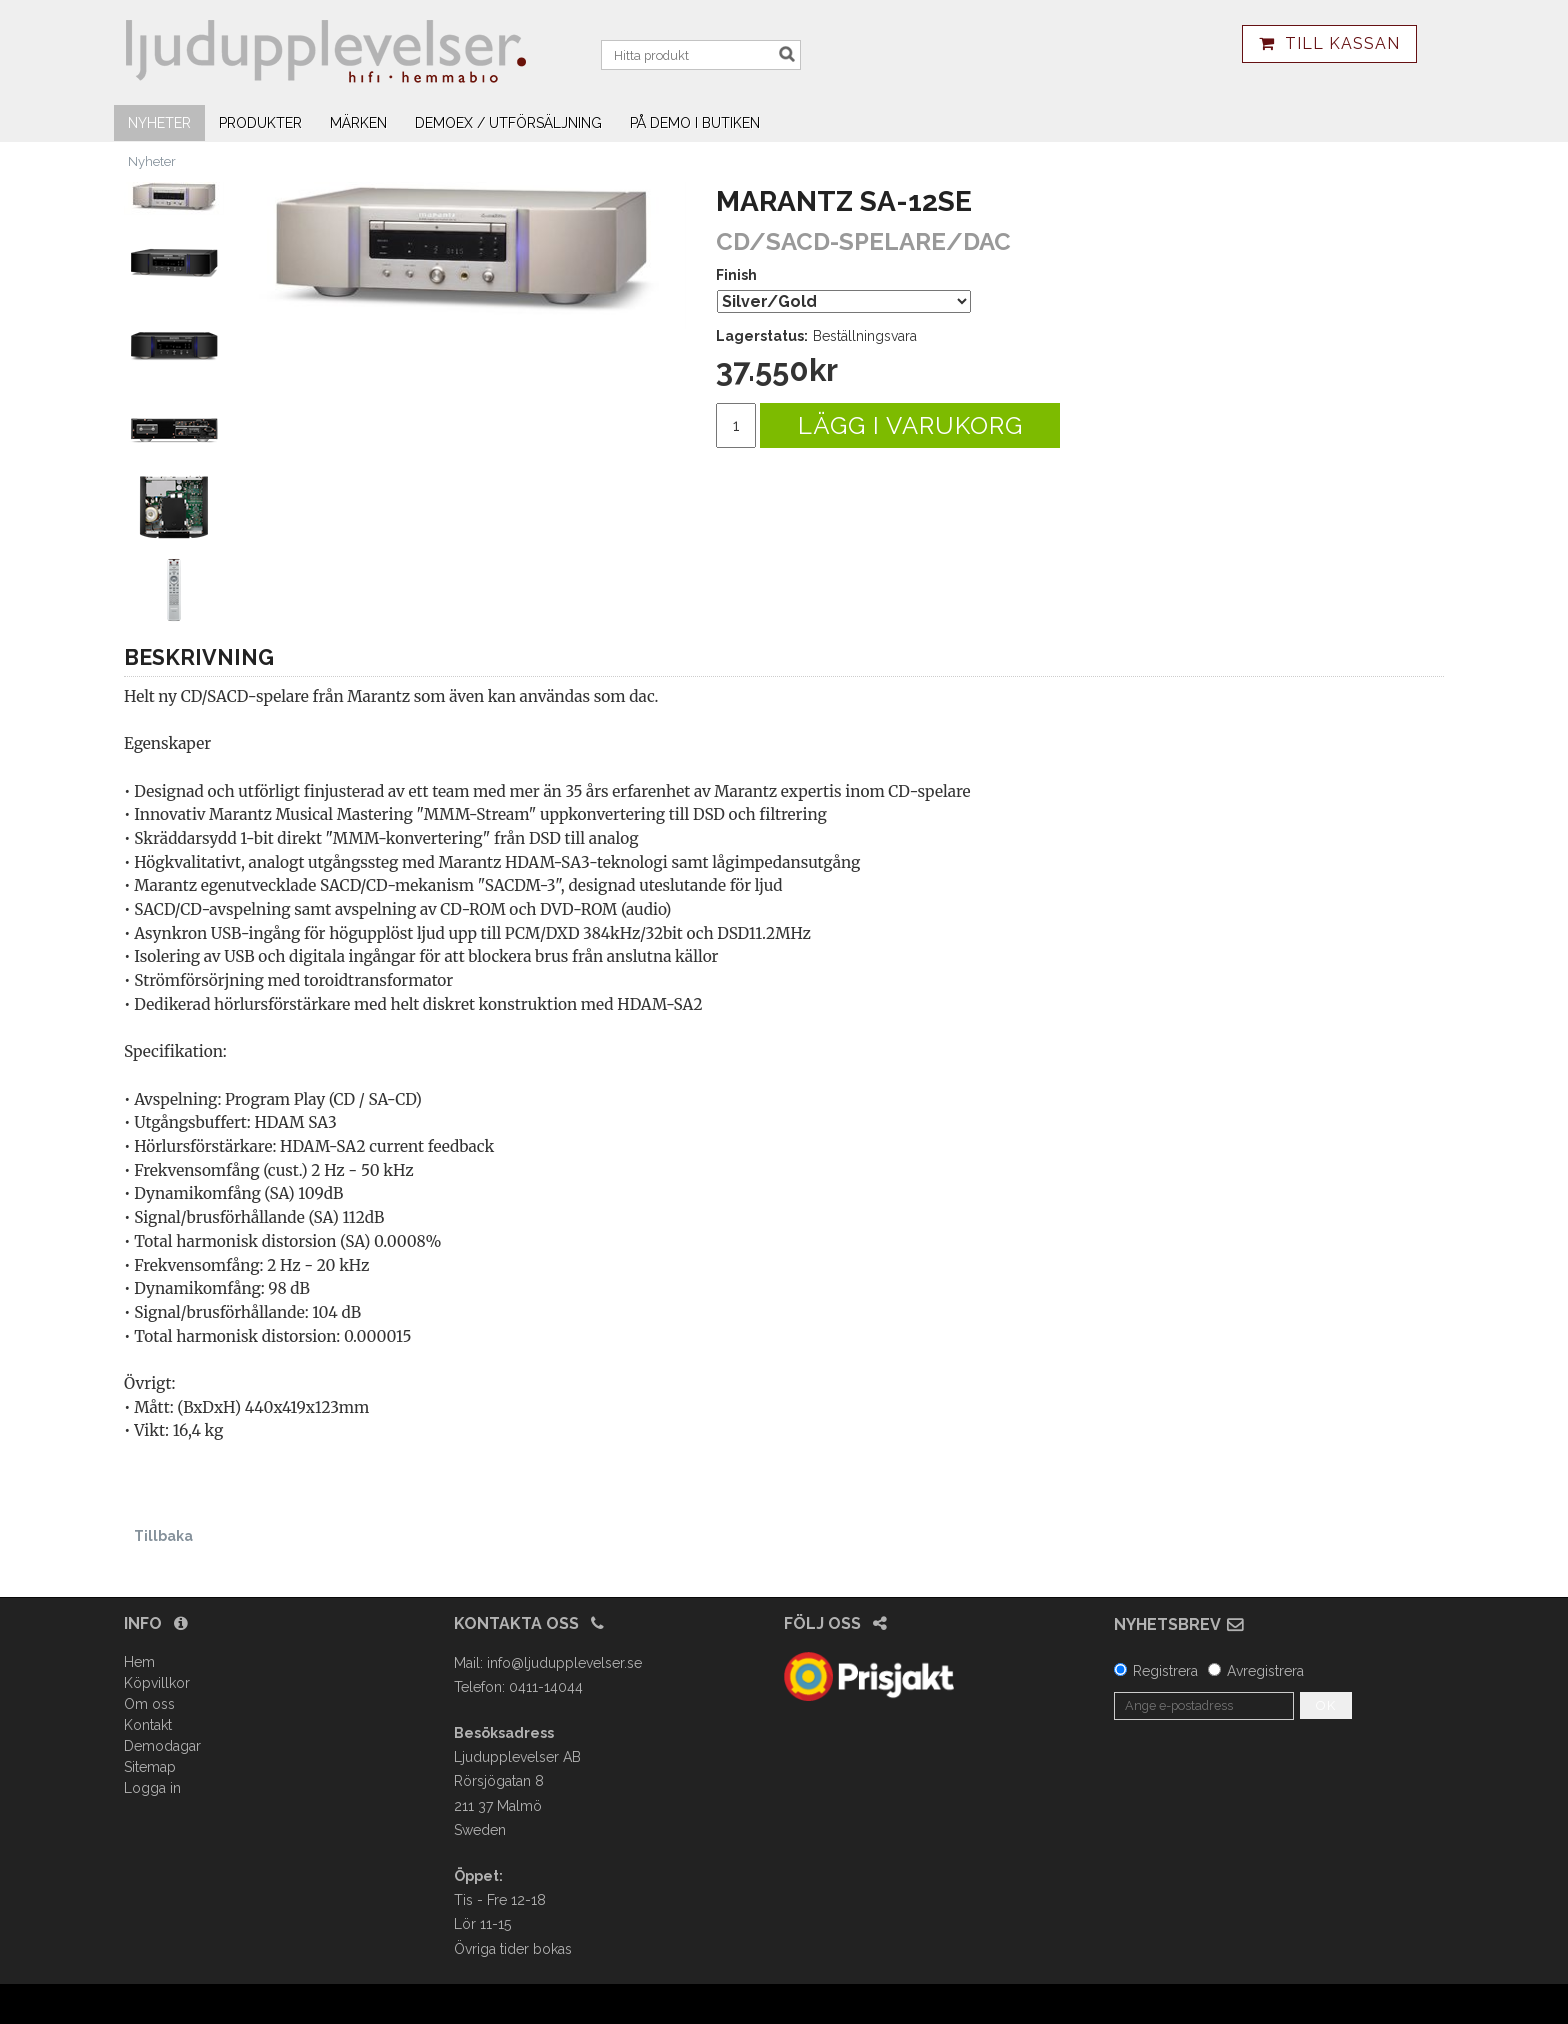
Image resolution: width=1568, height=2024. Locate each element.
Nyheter (159, 123)
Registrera (1165, 1671)
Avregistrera (1265, 1671)
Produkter (260, 123)
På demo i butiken (695, 123)
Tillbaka (163, 1536)
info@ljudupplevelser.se (564, 1663)
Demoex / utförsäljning (508, 123)
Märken (358, 123)
